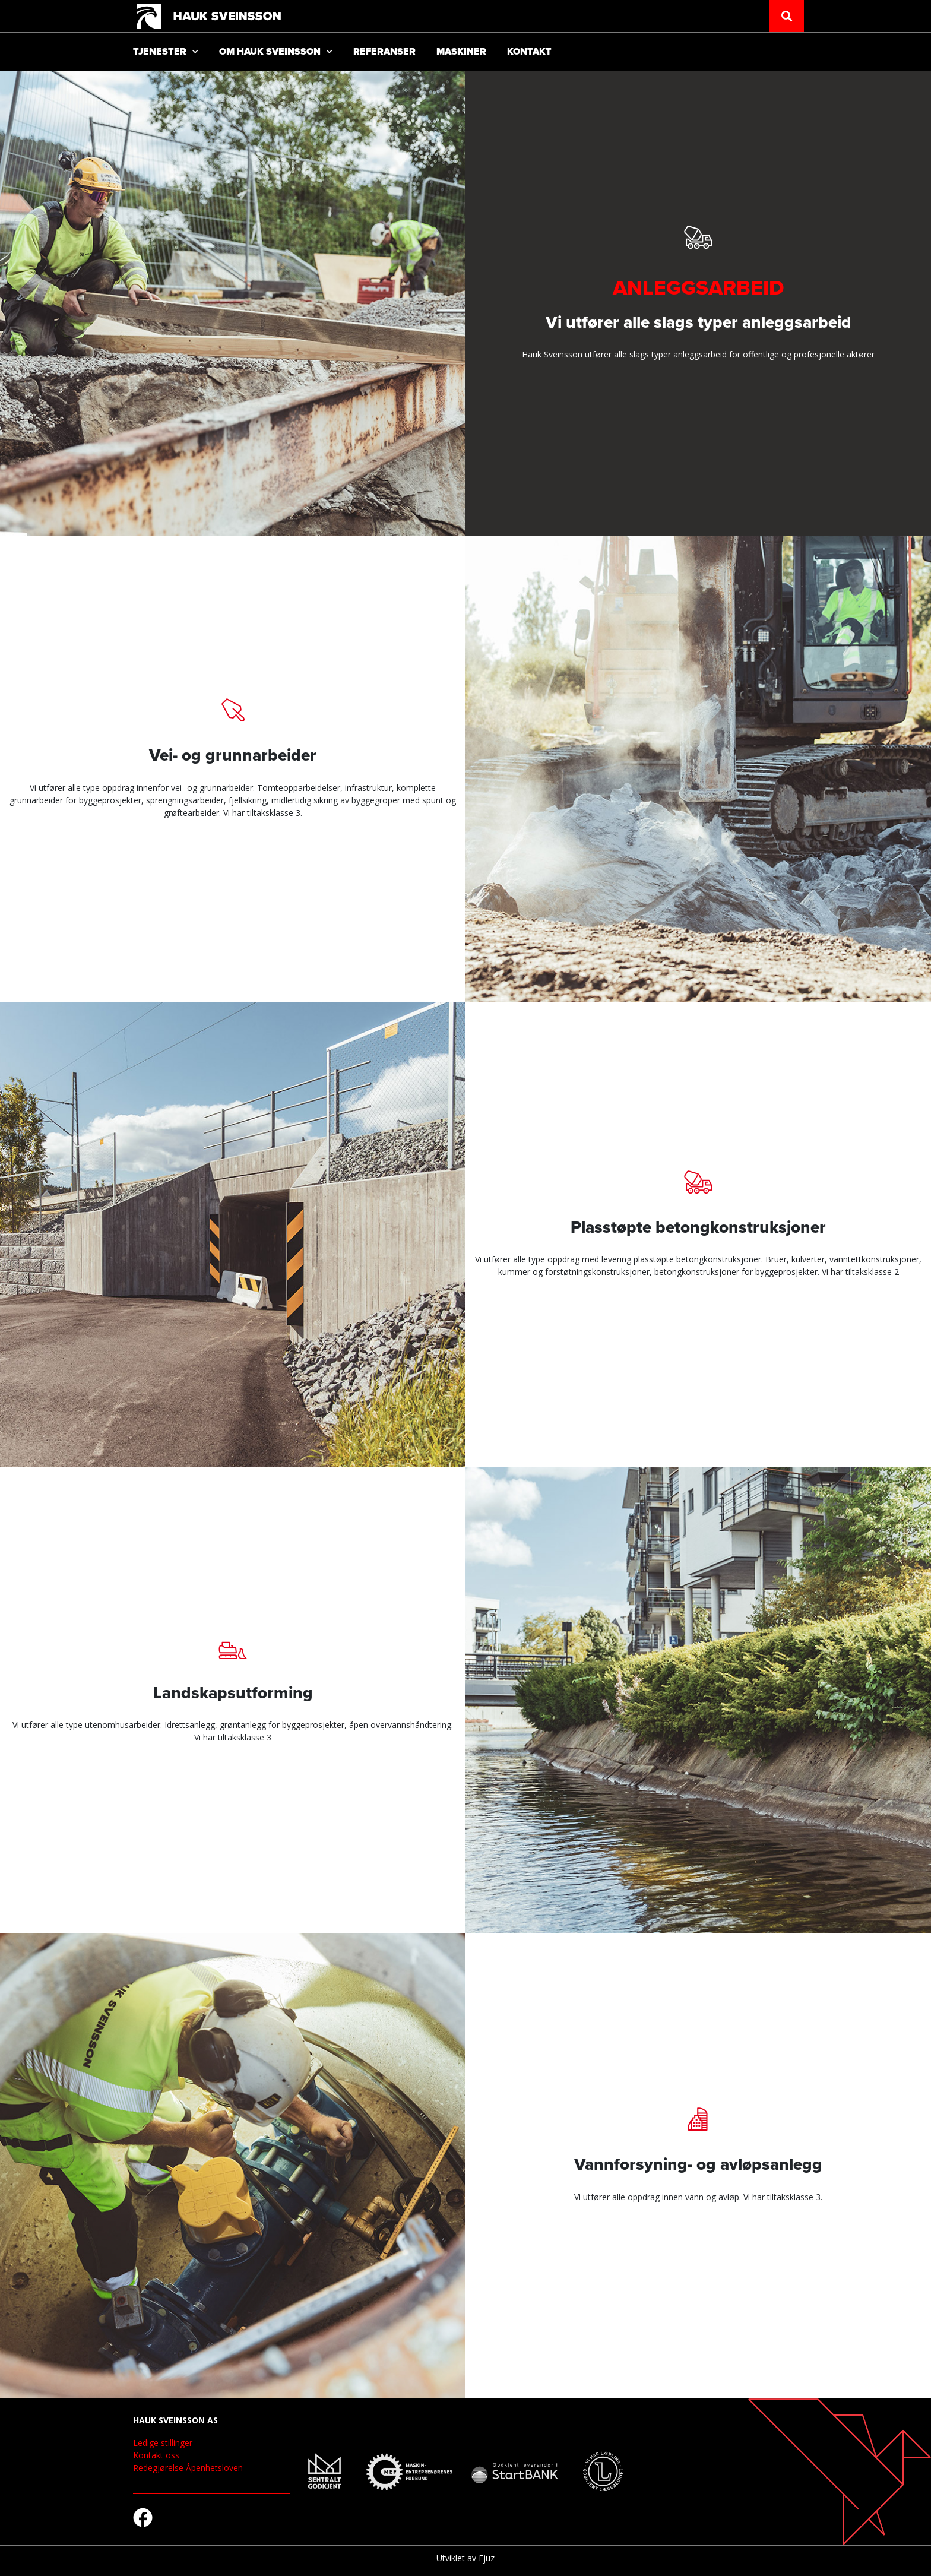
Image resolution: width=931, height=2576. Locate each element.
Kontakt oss (156, 2455)
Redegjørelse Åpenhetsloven (188, 2467)
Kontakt (529, 52)
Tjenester (165, 51)
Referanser (384, 52)
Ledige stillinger (162, 2442)
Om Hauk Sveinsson (275, 51)
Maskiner (461, 52)
